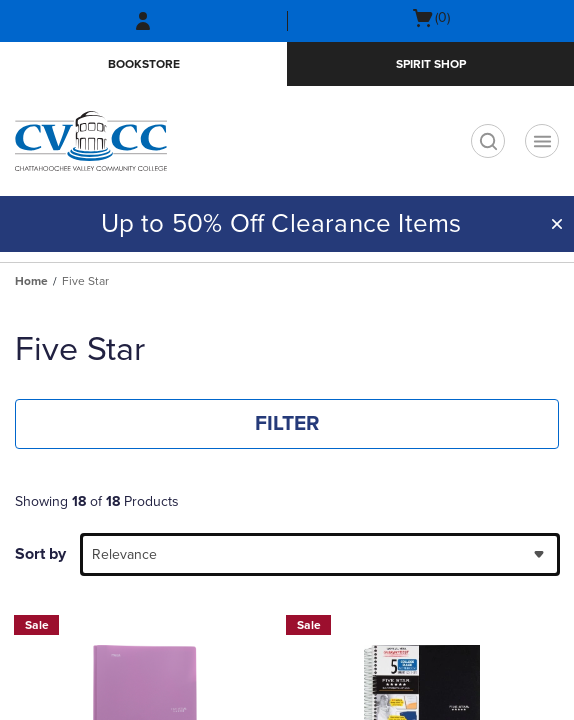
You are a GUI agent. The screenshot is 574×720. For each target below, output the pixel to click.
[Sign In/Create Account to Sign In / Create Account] (143, 21)
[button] (557, 224)
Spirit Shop (431, 64)
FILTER (287, 423)
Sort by (40, 554)
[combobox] (320, 554)
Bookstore (144, 64)
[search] (488, 141)
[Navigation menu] (542, 141)
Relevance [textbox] (124, 554)
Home (31, 281)
